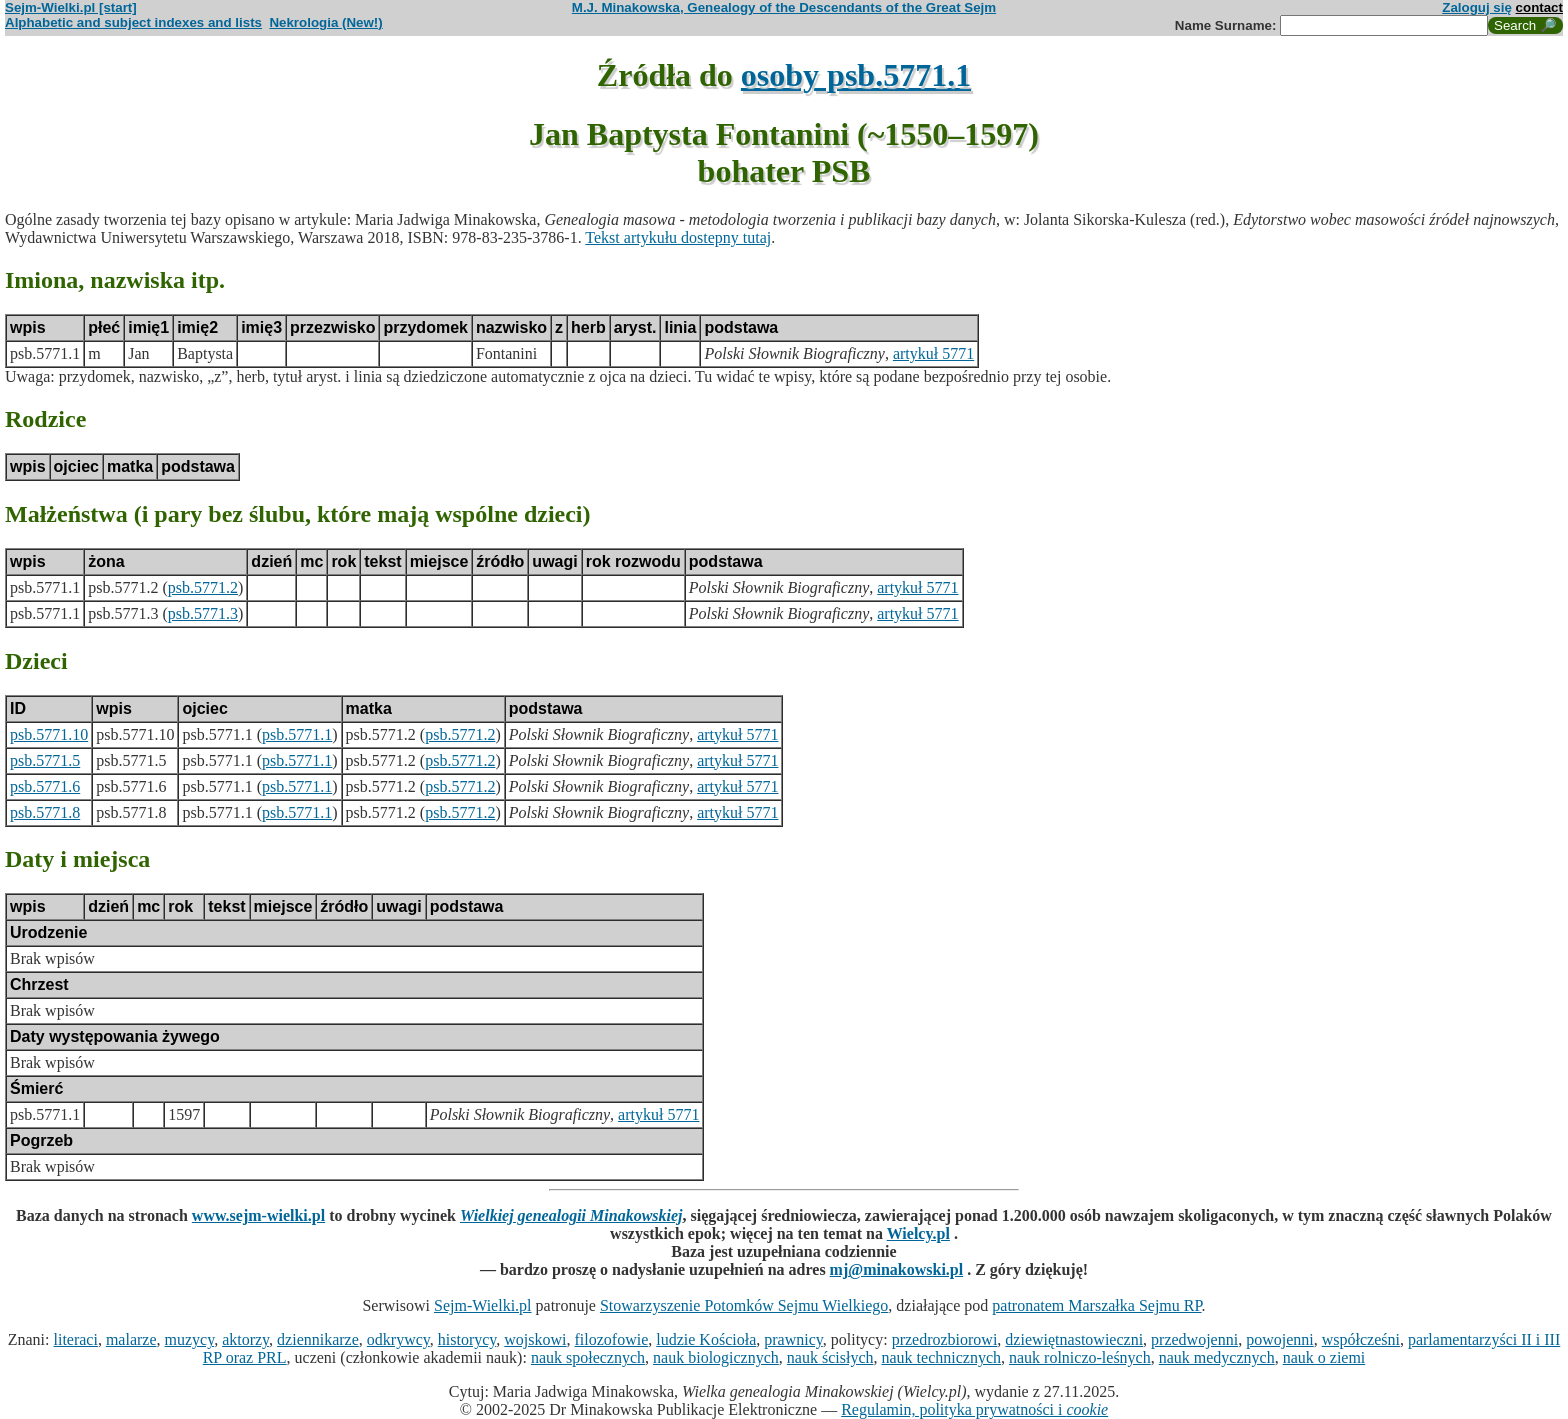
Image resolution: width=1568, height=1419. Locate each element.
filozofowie (612, 1339)
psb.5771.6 (45, 786)
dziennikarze (318, 1339)
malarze (131, 1339)
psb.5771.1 (297, 734)
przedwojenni (1194, 1339)
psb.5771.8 (45, 812)
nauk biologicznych (716, 1357)
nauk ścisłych (830, 1357)
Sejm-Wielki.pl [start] (71, 7)
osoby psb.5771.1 (856, 75)
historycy (467, 1339)
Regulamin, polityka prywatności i (974, 1409)
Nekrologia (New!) (325, 22)
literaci (75, 1339)
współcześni (1361, 1339)
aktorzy (245, 1339)
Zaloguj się (1477, 7)
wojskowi (535, 1339)
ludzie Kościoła (706, 1339)
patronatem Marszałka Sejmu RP (1096, 1305)
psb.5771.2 (203, 587)
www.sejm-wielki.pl (258, 1215)
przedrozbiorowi (945, 1339)
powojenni (1280, 1339)
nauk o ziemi (1324, 1357)
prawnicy (793, 1339)
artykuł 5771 (933, 353)
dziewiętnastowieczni (1074, 1339)
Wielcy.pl (918, 1233)
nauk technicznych (941, 1357)
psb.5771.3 (203, 613)
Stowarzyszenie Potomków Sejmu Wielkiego (744, 1305)
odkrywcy (398, 1339)
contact (1539, 7)
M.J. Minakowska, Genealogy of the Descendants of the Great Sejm (784, 7)
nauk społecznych (588, 1357)
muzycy (190, 1339)
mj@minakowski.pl (897, 1269)
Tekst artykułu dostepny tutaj (678, 237)
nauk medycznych (1217, 1357)
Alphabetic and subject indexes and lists (133, 22)
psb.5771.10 (49, 734)
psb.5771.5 (45, 760)
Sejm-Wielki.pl (483, 1305)
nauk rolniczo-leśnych (1080, 1357)
